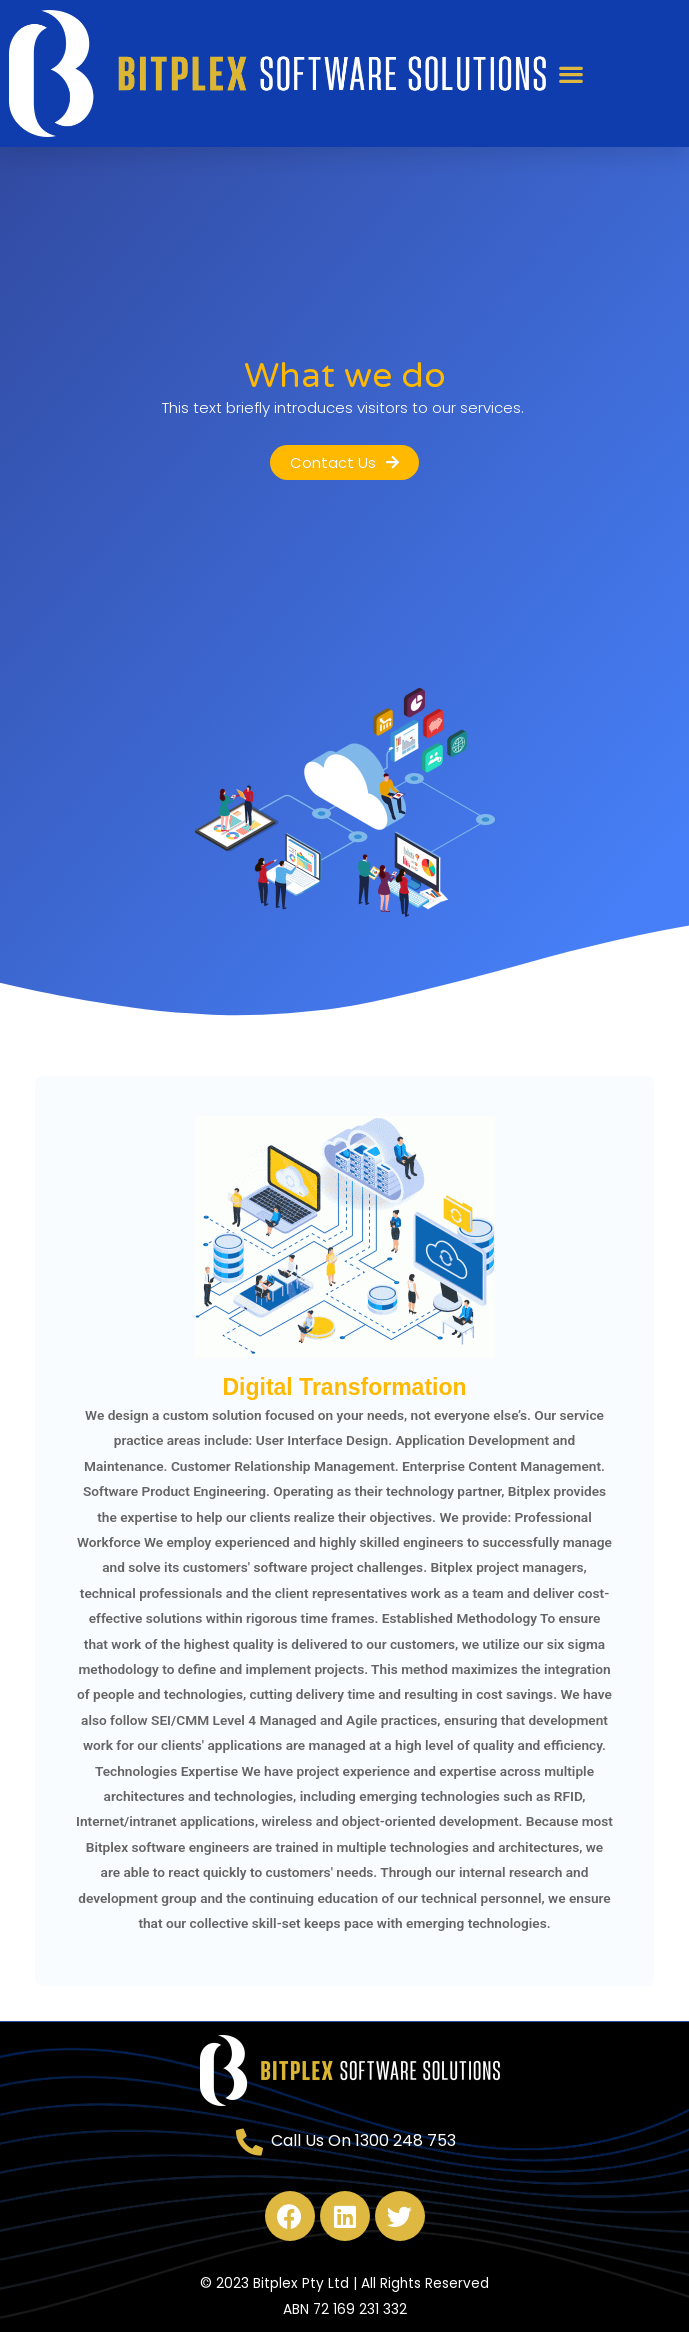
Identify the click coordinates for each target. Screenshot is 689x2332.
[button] (570, 73)
